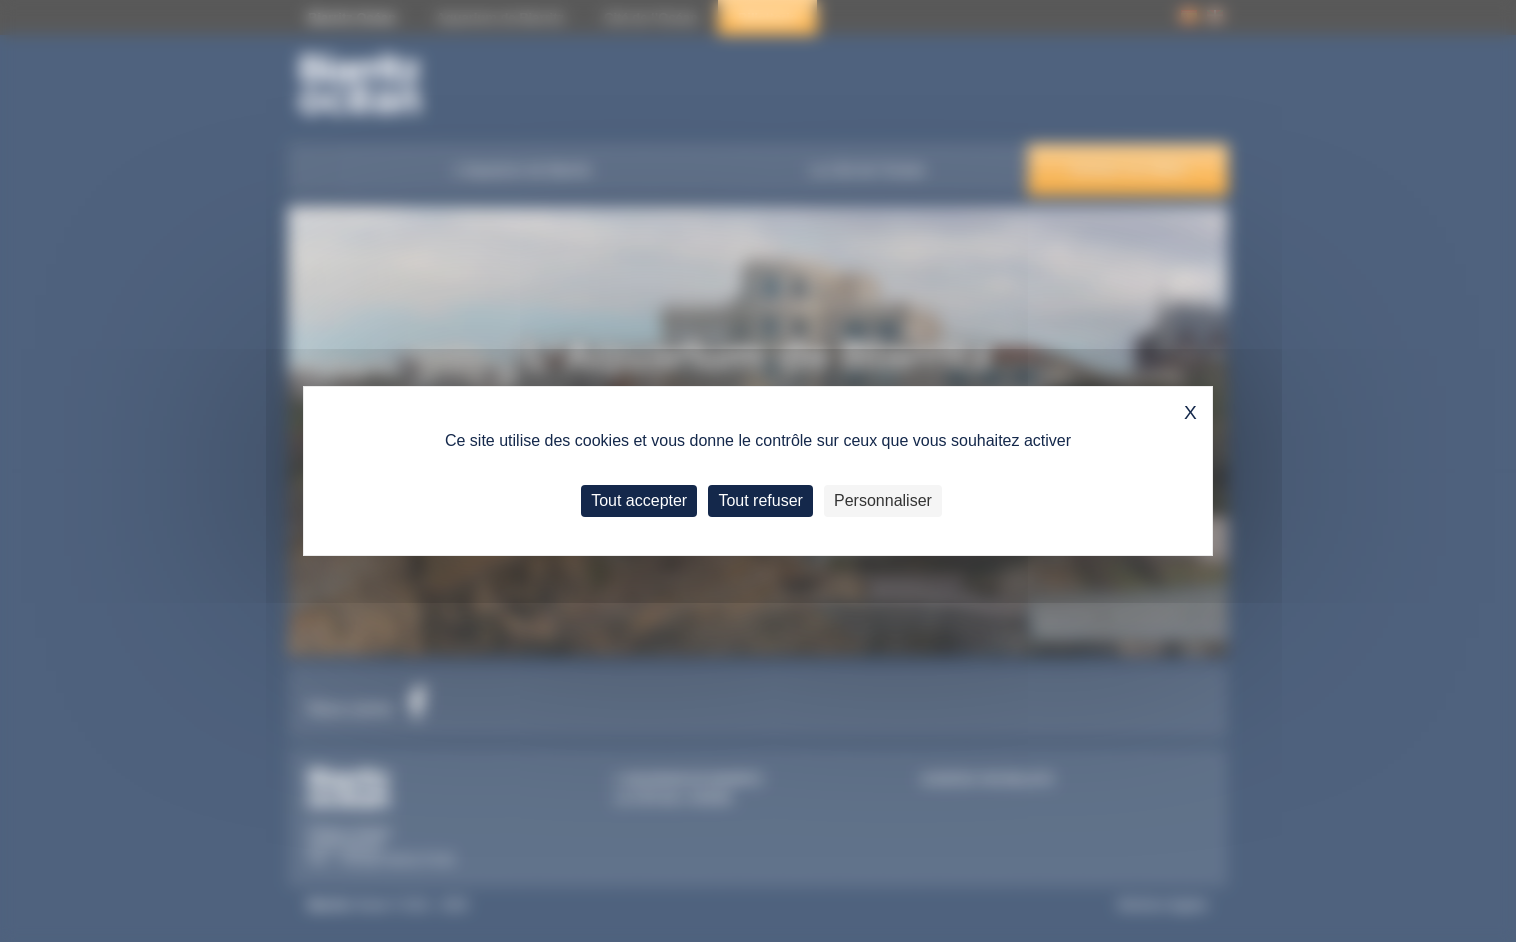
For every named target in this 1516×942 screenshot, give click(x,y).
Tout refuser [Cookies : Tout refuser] (760, 500)
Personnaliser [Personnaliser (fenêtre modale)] (883, 500)
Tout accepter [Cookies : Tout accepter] (639, 500)
